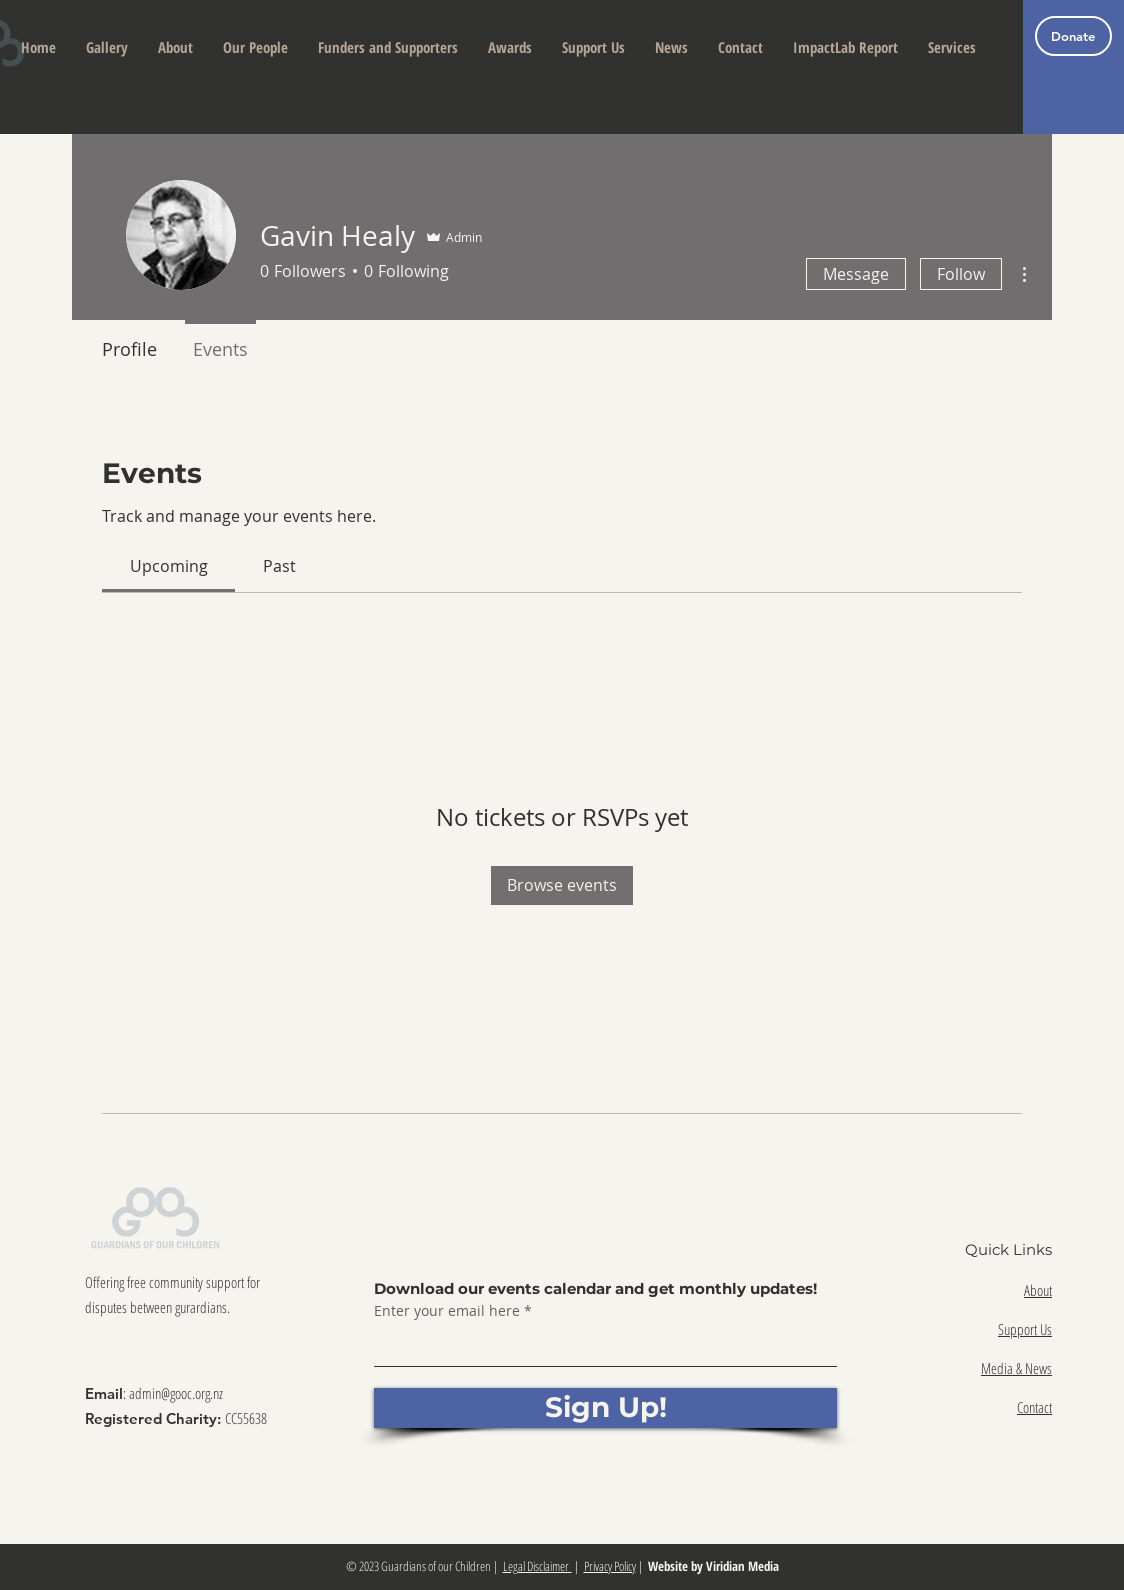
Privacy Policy (610, 1566)
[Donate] (1073, 36)
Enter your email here (447, 1311)
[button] (175, 47)
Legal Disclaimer (537, 1566)
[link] (169, 566)
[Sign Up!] (605, 1408)
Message (856, 274)
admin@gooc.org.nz (176, 1393)
